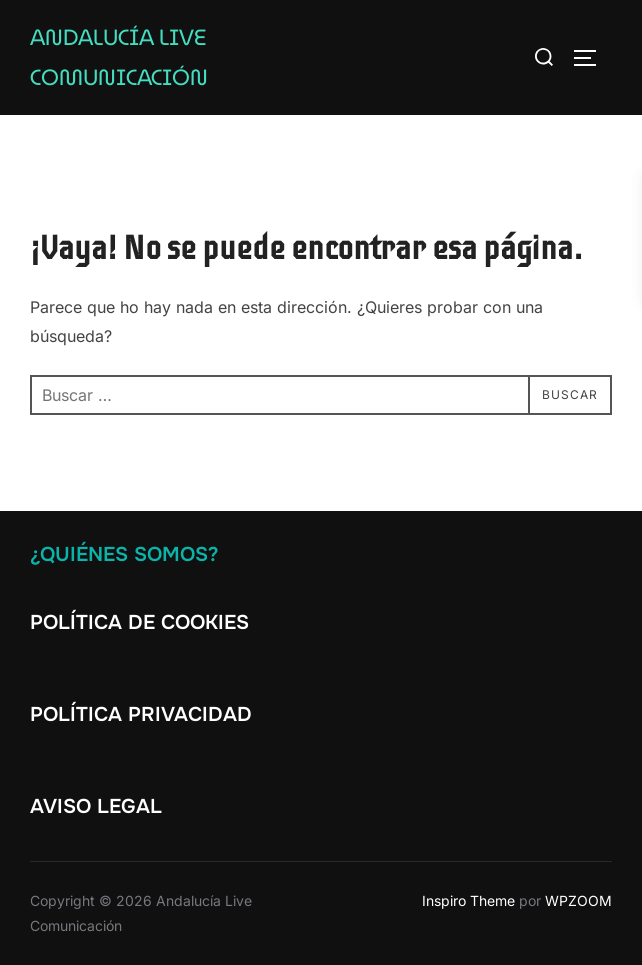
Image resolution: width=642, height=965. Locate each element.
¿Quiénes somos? (124, 554)
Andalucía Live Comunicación (119, 57)
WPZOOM (578, 900)
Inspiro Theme (468, 900)
